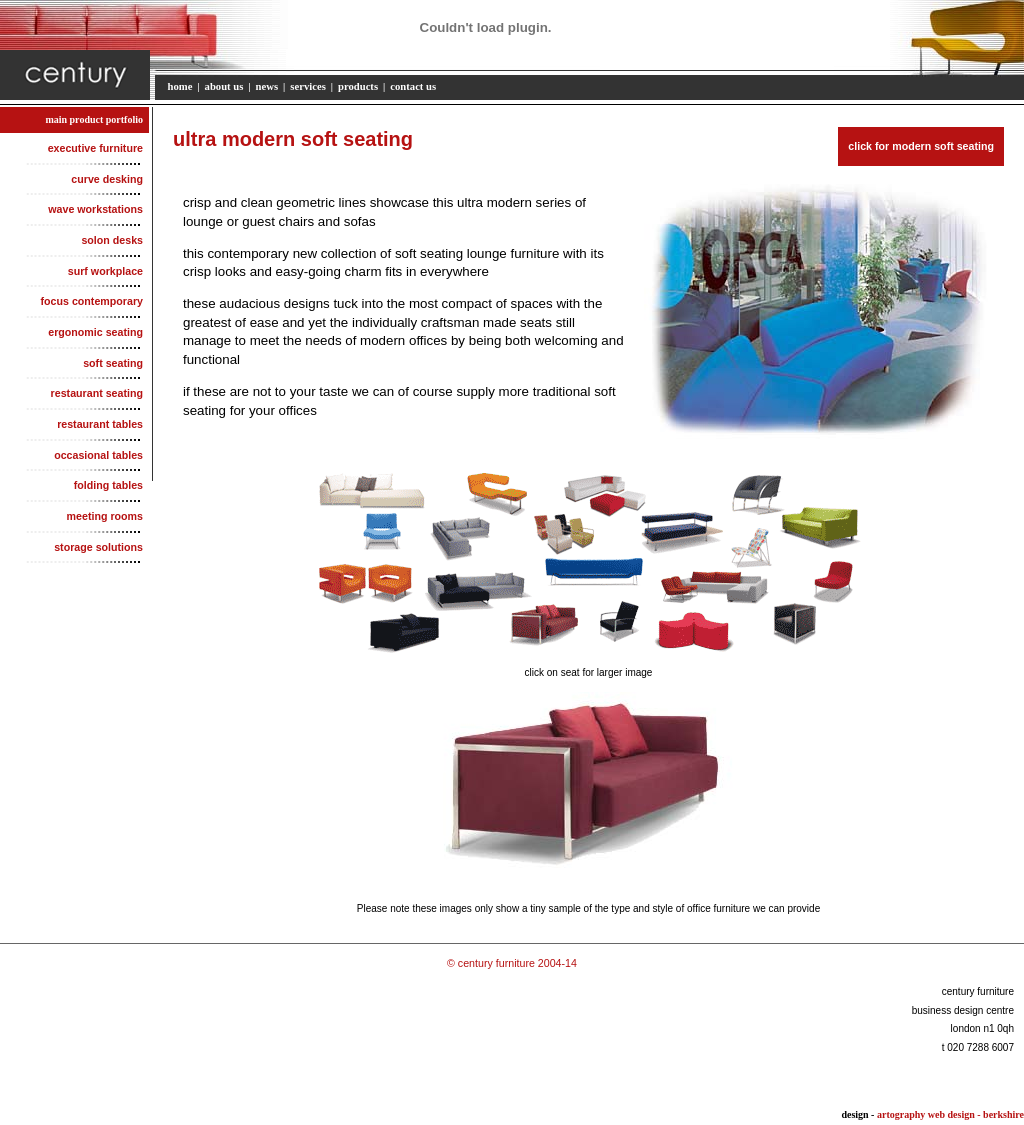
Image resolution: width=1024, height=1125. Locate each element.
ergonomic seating (98, 332)
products (358, 86)
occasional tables (101, 455)
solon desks (114, 240)
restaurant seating (99, 393)
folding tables (111, 485)
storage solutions (101, 547)
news (267, 86)
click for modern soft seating (921, 146)
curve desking (109, 179)
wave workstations (98, 209)
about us (224, 86)
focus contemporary (94, 301)
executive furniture (98, 148)
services (308, 86)
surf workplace (108, 271)
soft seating (115, 363)
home (180, 86)
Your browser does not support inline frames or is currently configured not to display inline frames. (589, 781)
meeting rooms (107, 516)
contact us (413, 86)
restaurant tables (102, 424)
